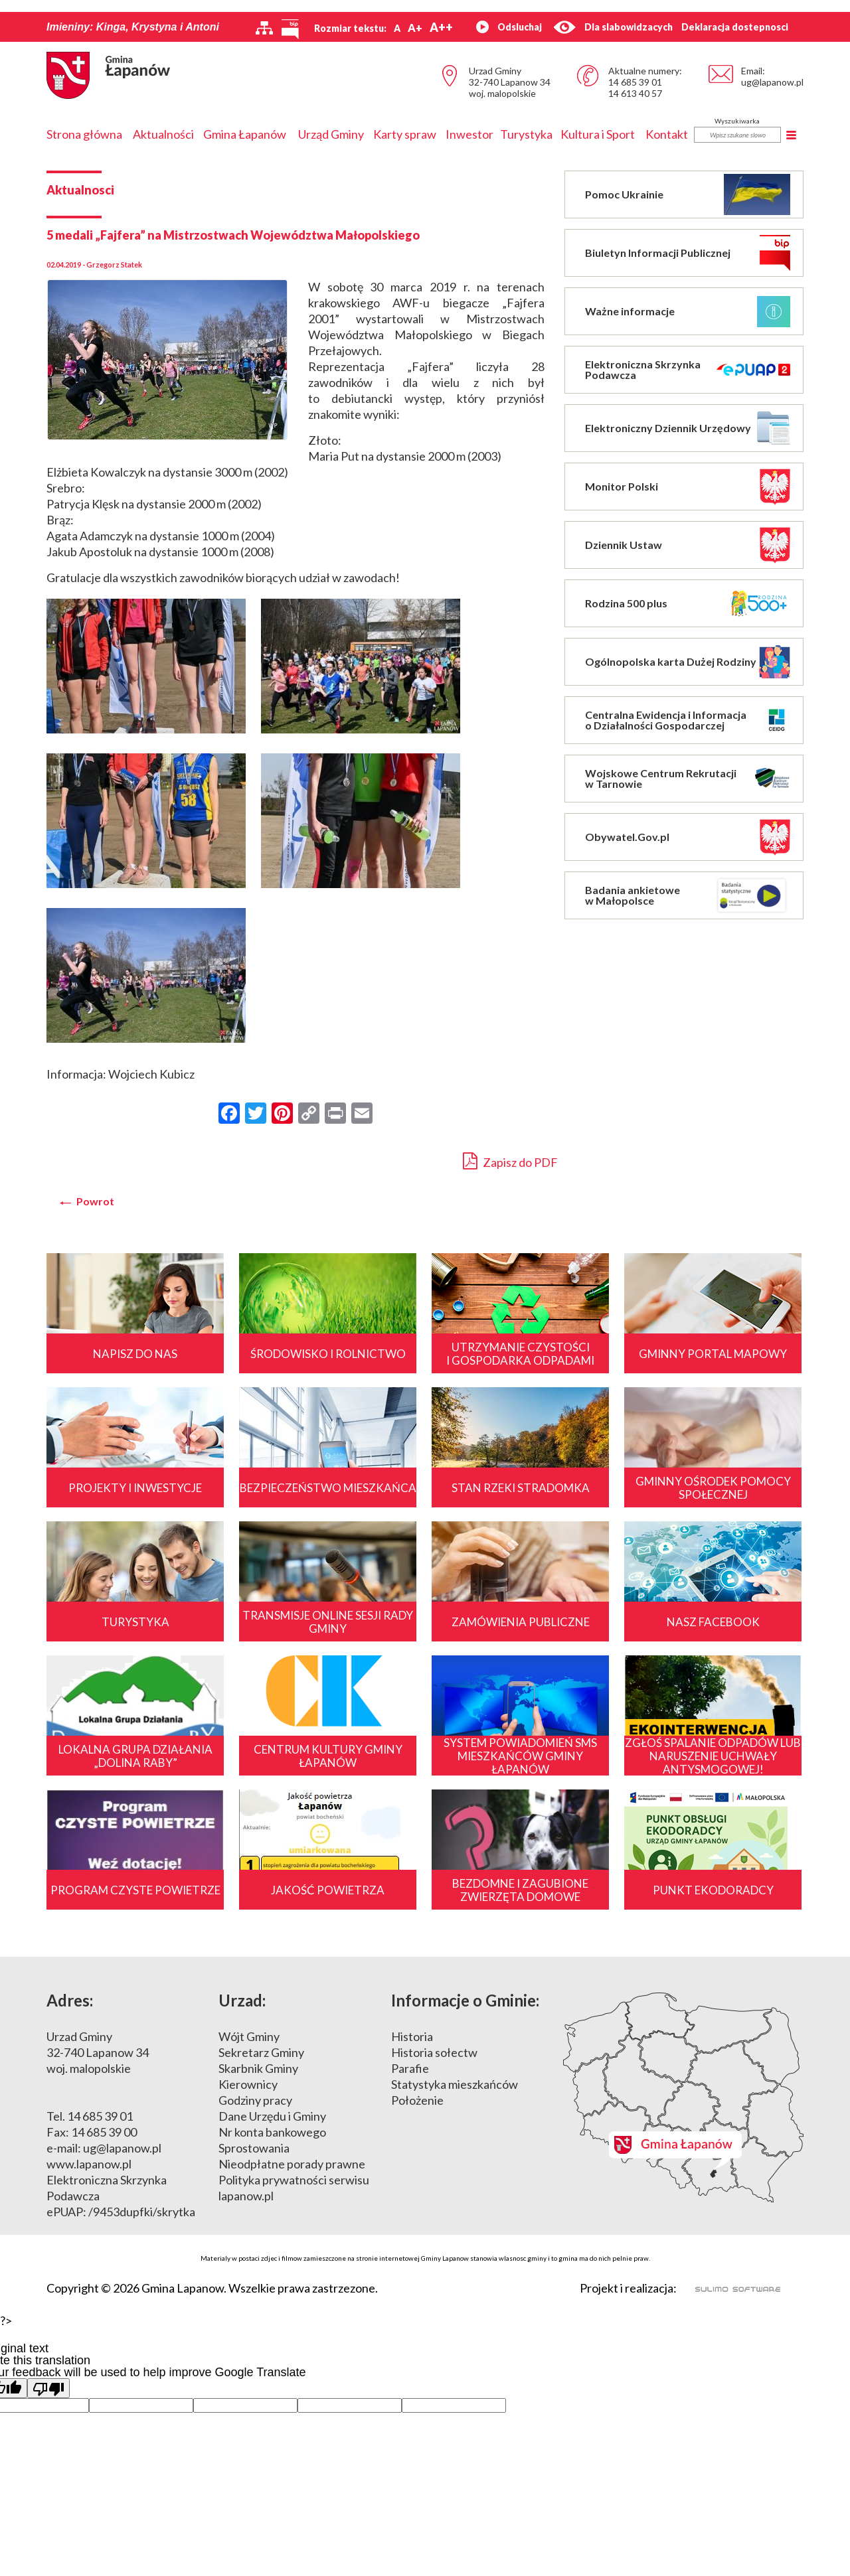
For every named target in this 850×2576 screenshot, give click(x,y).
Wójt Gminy (249, 2036)
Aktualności (163, 134)
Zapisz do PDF (510, 1161)
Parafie (410, 2068)
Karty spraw (404, 134)
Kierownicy (248, 2084)
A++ (441, 27)
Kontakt (666, 134)
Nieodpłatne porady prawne (291, 2164)
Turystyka (526, 134)
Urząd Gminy (331, 134)
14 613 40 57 (635, 93)
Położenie (417, 2100)
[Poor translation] (48, 2388)
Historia (412, 2036)
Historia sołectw (434, 2052)
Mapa (683, 2097)
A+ (415, 27)
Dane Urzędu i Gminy (272, 2116)
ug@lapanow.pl (772, 82)
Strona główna (84, 134)
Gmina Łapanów (244, 134)
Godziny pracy (255, 2100)
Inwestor (469, 134)
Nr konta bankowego (272, 2132)
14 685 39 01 (635, 82)
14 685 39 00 (104, 2132)
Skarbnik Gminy (258, 2068)
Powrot (95, 1201)
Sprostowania (254, 2148)
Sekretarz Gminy (261, 2052)
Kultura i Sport (597, 134)
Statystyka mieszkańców (454, 2084)
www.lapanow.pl (88, 2164)
